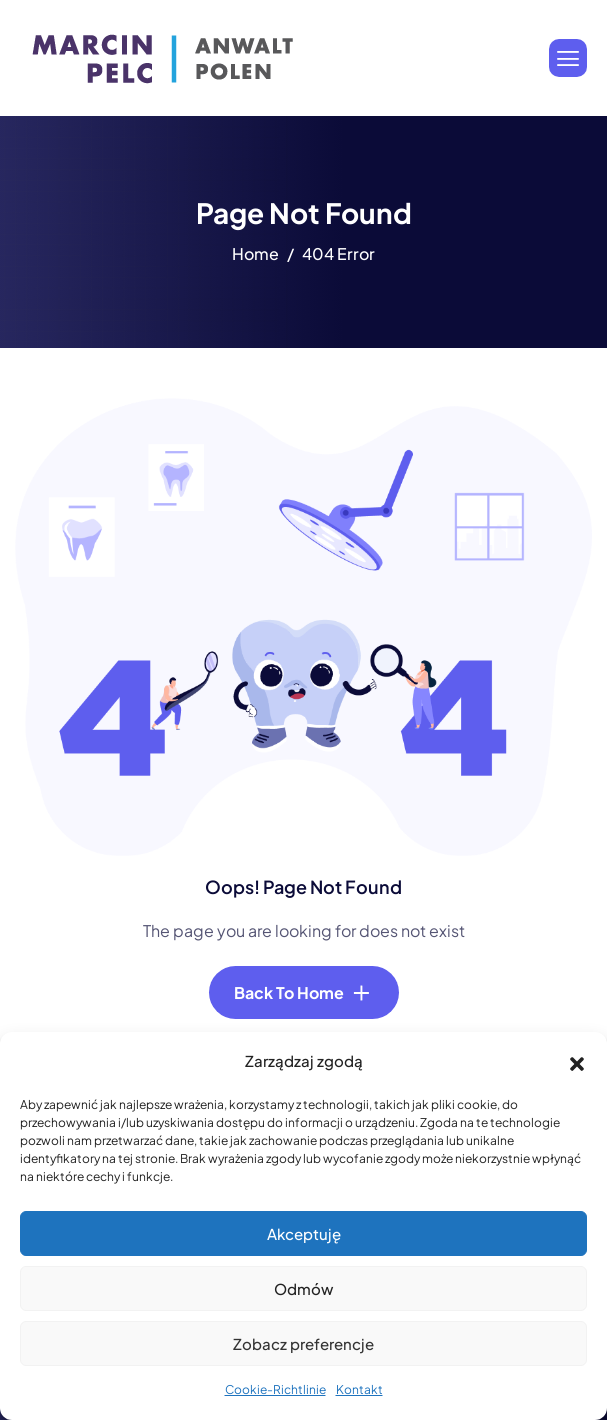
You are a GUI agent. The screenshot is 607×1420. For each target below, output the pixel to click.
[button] (577, 1062)
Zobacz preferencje (303, 1343)
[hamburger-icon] (568, 58)
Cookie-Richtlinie (275, 1389)
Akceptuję (304, 1233)
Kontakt (359, 1389)
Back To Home (289, 992)
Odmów (303, 1288)
